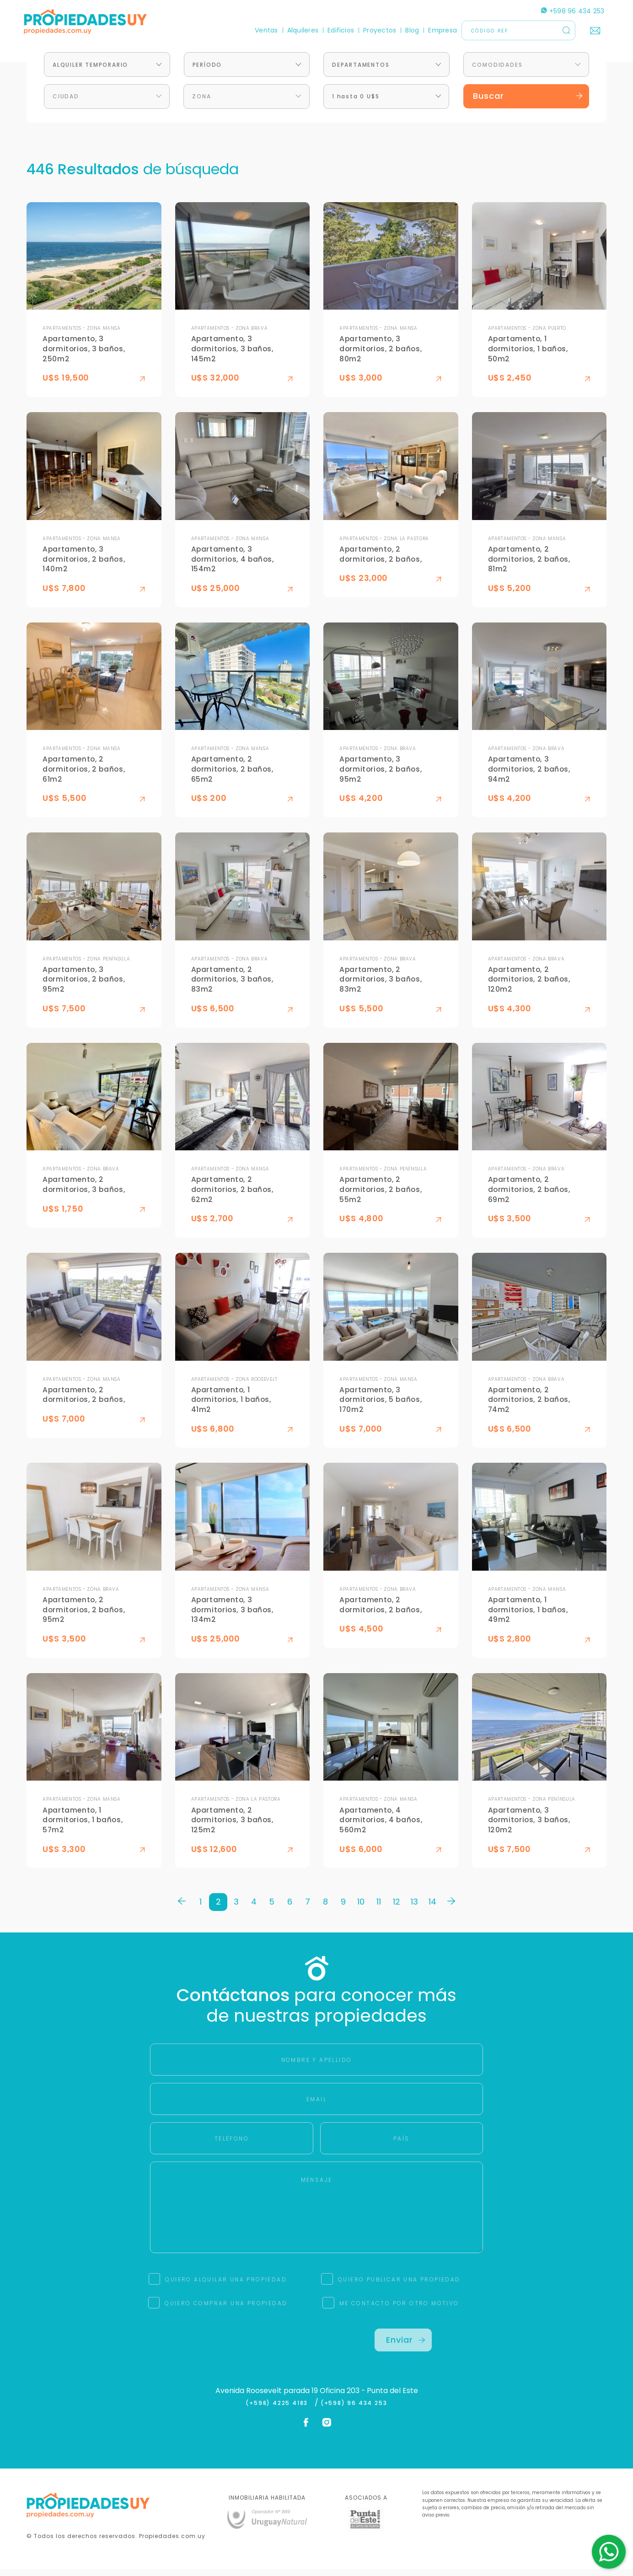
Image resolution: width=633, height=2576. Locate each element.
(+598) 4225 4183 (279, 2410)
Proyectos (377, 30)
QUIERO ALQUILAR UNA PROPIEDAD (226, 2286)
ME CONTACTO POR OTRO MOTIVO (399, 2309)
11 (378, 1908)
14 (432, 1908)
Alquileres (300, 30)
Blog (410, 30)
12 (396, 1908)
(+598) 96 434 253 (354, 2410)
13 (414, 1908)
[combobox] (107, 71)
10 (361, 1908)
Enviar (405, 2346)
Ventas (263, 30)
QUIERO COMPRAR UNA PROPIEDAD (226, 2309)
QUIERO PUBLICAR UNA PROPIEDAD (399, 2286)
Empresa (440, 30)
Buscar (528, 102)
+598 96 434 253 (570, 11)
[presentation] (230, 2353)
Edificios (338, 30)
